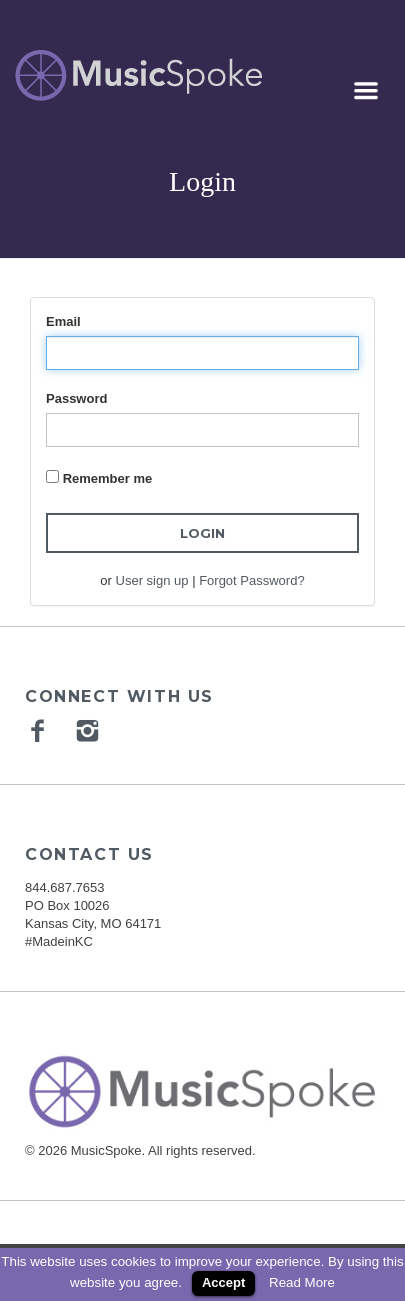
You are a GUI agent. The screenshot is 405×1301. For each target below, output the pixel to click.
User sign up (152, 580)
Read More (302, 1282)
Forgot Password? (252, 580)
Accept (223, 1282)
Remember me (108, 478)
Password (76, 398)
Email (63, 321)
